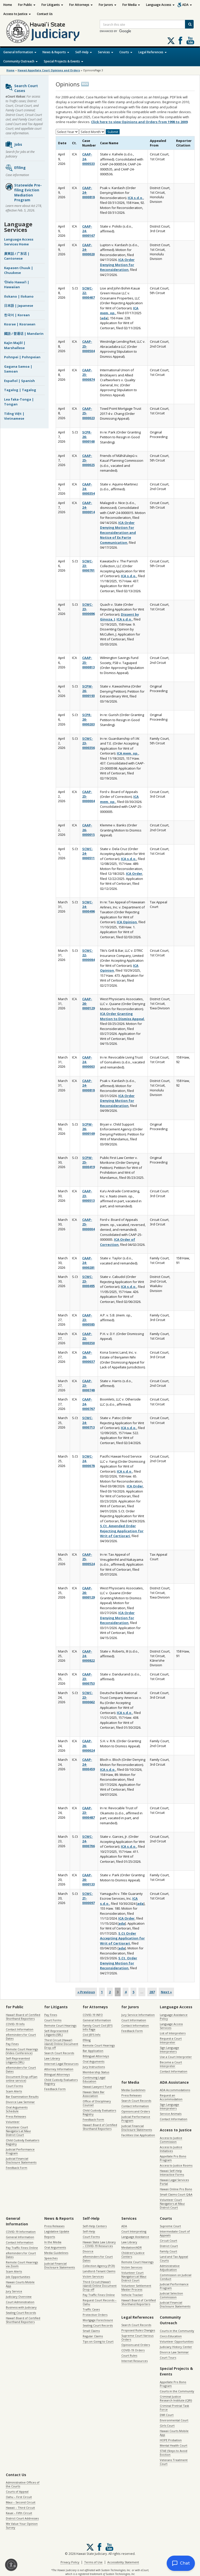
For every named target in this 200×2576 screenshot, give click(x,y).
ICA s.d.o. (135, 197)
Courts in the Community (177, 2331)
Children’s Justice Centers (133, 2254)
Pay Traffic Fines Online (22, 2248)
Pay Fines (12, 2044)
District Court (169, 2246)
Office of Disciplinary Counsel (97, 2103)
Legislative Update (56, 2231)
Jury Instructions (94, 2067)
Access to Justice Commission (171, 2140)
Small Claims (91, 2331)
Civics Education (171, 2336)
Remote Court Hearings (60, 2025)
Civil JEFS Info (92, 2035)
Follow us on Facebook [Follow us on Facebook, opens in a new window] (180, 40)
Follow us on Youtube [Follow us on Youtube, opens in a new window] (190, 40)
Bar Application (93, 2051)
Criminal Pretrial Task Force (174, 2407)
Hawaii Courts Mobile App (20, 2284)
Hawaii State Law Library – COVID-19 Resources (99, 2244)
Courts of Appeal (17, 2491)
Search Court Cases (21, 88)
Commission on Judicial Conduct (175, 2277)
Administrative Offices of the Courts (22, 2484)
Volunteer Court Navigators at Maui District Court (18, 2131)
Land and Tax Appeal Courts (174, 2258)
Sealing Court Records (21, 2313)
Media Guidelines (133, 2090)
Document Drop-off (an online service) (21, 2078)
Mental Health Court (173, 2445)
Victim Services (93, 2276)
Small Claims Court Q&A (176, 2194)
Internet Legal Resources (61, 2064)
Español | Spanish (19, 380)
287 (152, 1992)
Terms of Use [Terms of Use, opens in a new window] (93, 2562)
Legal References (152, 52)
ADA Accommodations (175, 2090)
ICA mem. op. (127, 753)
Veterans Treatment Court (174, 2462)
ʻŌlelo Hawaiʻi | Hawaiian (16, 284)
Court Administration (20, 2302)
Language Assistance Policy (174, 2016)
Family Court (168, 2251)
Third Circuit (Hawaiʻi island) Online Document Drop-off (61, 2044)
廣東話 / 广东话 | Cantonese (17, 256)
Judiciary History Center (176, 2347)
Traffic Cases (91, 2309)
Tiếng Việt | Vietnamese (14, 416)
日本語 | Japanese (18, 305)
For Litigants (52, 5)
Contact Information (19, 2029)
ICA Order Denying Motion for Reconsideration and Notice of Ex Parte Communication (118, 532)
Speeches (51, 2258)
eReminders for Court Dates (21, 2036)
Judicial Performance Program (20, 2151)
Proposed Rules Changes (138, 2330)
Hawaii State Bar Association (94, 2094)
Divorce (88, 2251)
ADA (187, 5)
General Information (19, 52)
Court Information (133, 2020)
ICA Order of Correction (117, 1242)
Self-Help (83, 52)
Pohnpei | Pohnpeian (22, 357)
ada (104, 318)
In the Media (52, 2242)
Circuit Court (168, 2240)
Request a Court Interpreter (171, 2040)
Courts (125, 52)
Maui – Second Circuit (20, 2502)
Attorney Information (58, 2069)
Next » (166, 1992)
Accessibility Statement (123, 2562)
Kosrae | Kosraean (19, 324)
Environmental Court (174, 2420)
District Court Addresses (22, 2518)
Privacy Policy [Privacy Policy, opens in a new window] (70, 2562)
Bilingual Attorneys (57, 2074)
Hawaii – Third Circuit (20, 2507)
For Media (131, 5)
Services (105, 52)
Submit (112, 131)
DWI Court (167, 2415)
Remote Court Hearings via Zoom (22, 2264)
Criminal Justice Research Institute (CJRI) (176, 2398)
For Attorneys (81, 5)
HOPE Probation (171, 2440)
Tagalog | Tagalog (20, 390)
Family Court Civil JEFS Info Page (97, 2027)
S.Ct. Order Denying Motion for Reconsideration (118, 1963)
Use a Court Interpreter (176, 2057)
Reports (49, 2237)
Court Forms (14, 2086)
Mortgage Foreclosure (98, 2320)
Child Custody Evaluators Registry (22, 2142)
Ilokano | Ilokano (19, 296)
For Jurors (107, 5)
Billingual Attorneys (96, 2056)
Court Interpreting (133, 2231)
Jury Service (14, 2291)
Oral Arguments (93, 2061)
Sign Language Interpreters (169, 2049)
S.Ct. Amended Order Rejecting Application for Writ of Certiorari (122, 1531)
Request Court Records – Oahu (100, 2302)
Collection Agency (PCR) (99, 2266)
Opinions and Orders (135, 2111)
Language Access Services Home (18, 242)
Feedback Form (16, 2168)
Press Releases (16, 2116)
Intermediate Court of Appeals (175, 2233)
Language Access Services (171, 2026)
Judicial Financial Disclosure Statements (21, 2160)
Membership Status (96, 2072)
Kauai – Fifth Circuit (19, 2513)
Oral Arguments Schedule (16, 2109)
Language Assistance (135, 2237)
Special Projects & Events (63, 61)
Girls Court (167, 2425)
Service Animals (170, 2114)
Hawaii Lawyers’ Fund (97, 2087)
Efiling (15, 168)
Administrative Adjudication (170, 2267)
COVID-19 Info (15, 2024)
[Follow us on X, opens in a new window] (171, 41)
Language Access (160, 5)
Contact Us (45, 14)
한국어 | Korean (17, 315)
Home (7, 5)
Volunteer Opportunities (176, 2341)
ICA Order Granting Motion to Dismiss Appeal (122, 1016)
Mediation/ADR (131, 2247)
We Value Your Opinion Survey (22, 2525)
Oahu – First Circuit (19, 2497)
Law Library (52, 2058)
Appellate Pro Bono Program (173, 2158)
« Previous (86, 1992)
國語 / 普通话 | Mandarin (24, 333)
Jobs (13, 145)
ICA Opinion (127, 922)
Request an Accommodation (171, 2097)
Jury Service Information (138, 2015)
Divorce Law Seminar (20, 2102)
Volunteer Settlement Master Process (136, 2287)
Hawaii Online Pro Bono (176, 2189)
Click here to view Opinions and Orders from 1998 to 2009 (139, 122)
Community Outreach (20, 61)
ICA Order (134, 873)
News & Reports (55, 52)
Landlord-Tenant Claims (99, 2271)
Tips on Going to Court (98, 2341)
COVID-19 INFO (93, 2015)
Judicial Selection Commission (171, 2295)
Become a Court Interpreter (171, 2064)
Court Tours (168, 2357)
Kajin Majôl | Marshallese (14, 345)
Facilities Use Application (138, 2135)
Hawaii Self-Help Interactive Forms (172, 2172)
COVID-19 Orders (133, 2350)
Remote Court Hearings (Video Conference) (22, 2051)
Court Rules (129, 2355)
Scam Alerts (14, 2091)
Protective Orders (95, 2315)
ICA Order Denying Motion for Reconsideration (117, 264)
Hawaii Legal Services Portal (174, 2182)
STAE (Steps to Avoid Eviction (173, 2452)
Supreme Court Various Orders (137, 2337)
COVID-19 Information (21, 2232)
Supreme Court (170, 2226)
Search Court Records (59, 2053)
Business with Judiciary (21, 2307)
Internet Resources (134, 2361)
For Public (26, 5)
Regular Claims (93, 2336)
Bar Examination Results (22, 2096)
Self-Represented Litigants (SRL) (18, 2060)
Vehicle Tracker (132, 2295)
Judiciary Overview (19, 2296)
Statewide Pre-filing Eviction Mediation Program (23, 193)
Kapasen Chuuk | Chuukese (18, 270)
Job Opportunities (18, 2277)
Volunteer (13, 2122)
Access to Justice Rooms (176, 2165)
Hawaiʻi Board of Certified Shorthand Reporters (23, 2016)
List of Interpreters (172, 2033)
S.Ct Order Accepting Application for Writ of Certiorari (122, 1938)
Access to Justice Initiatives (171, 2149)
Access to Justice (17, 14)
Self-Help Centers (95, 2226)
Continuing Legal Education (94, 2079)
